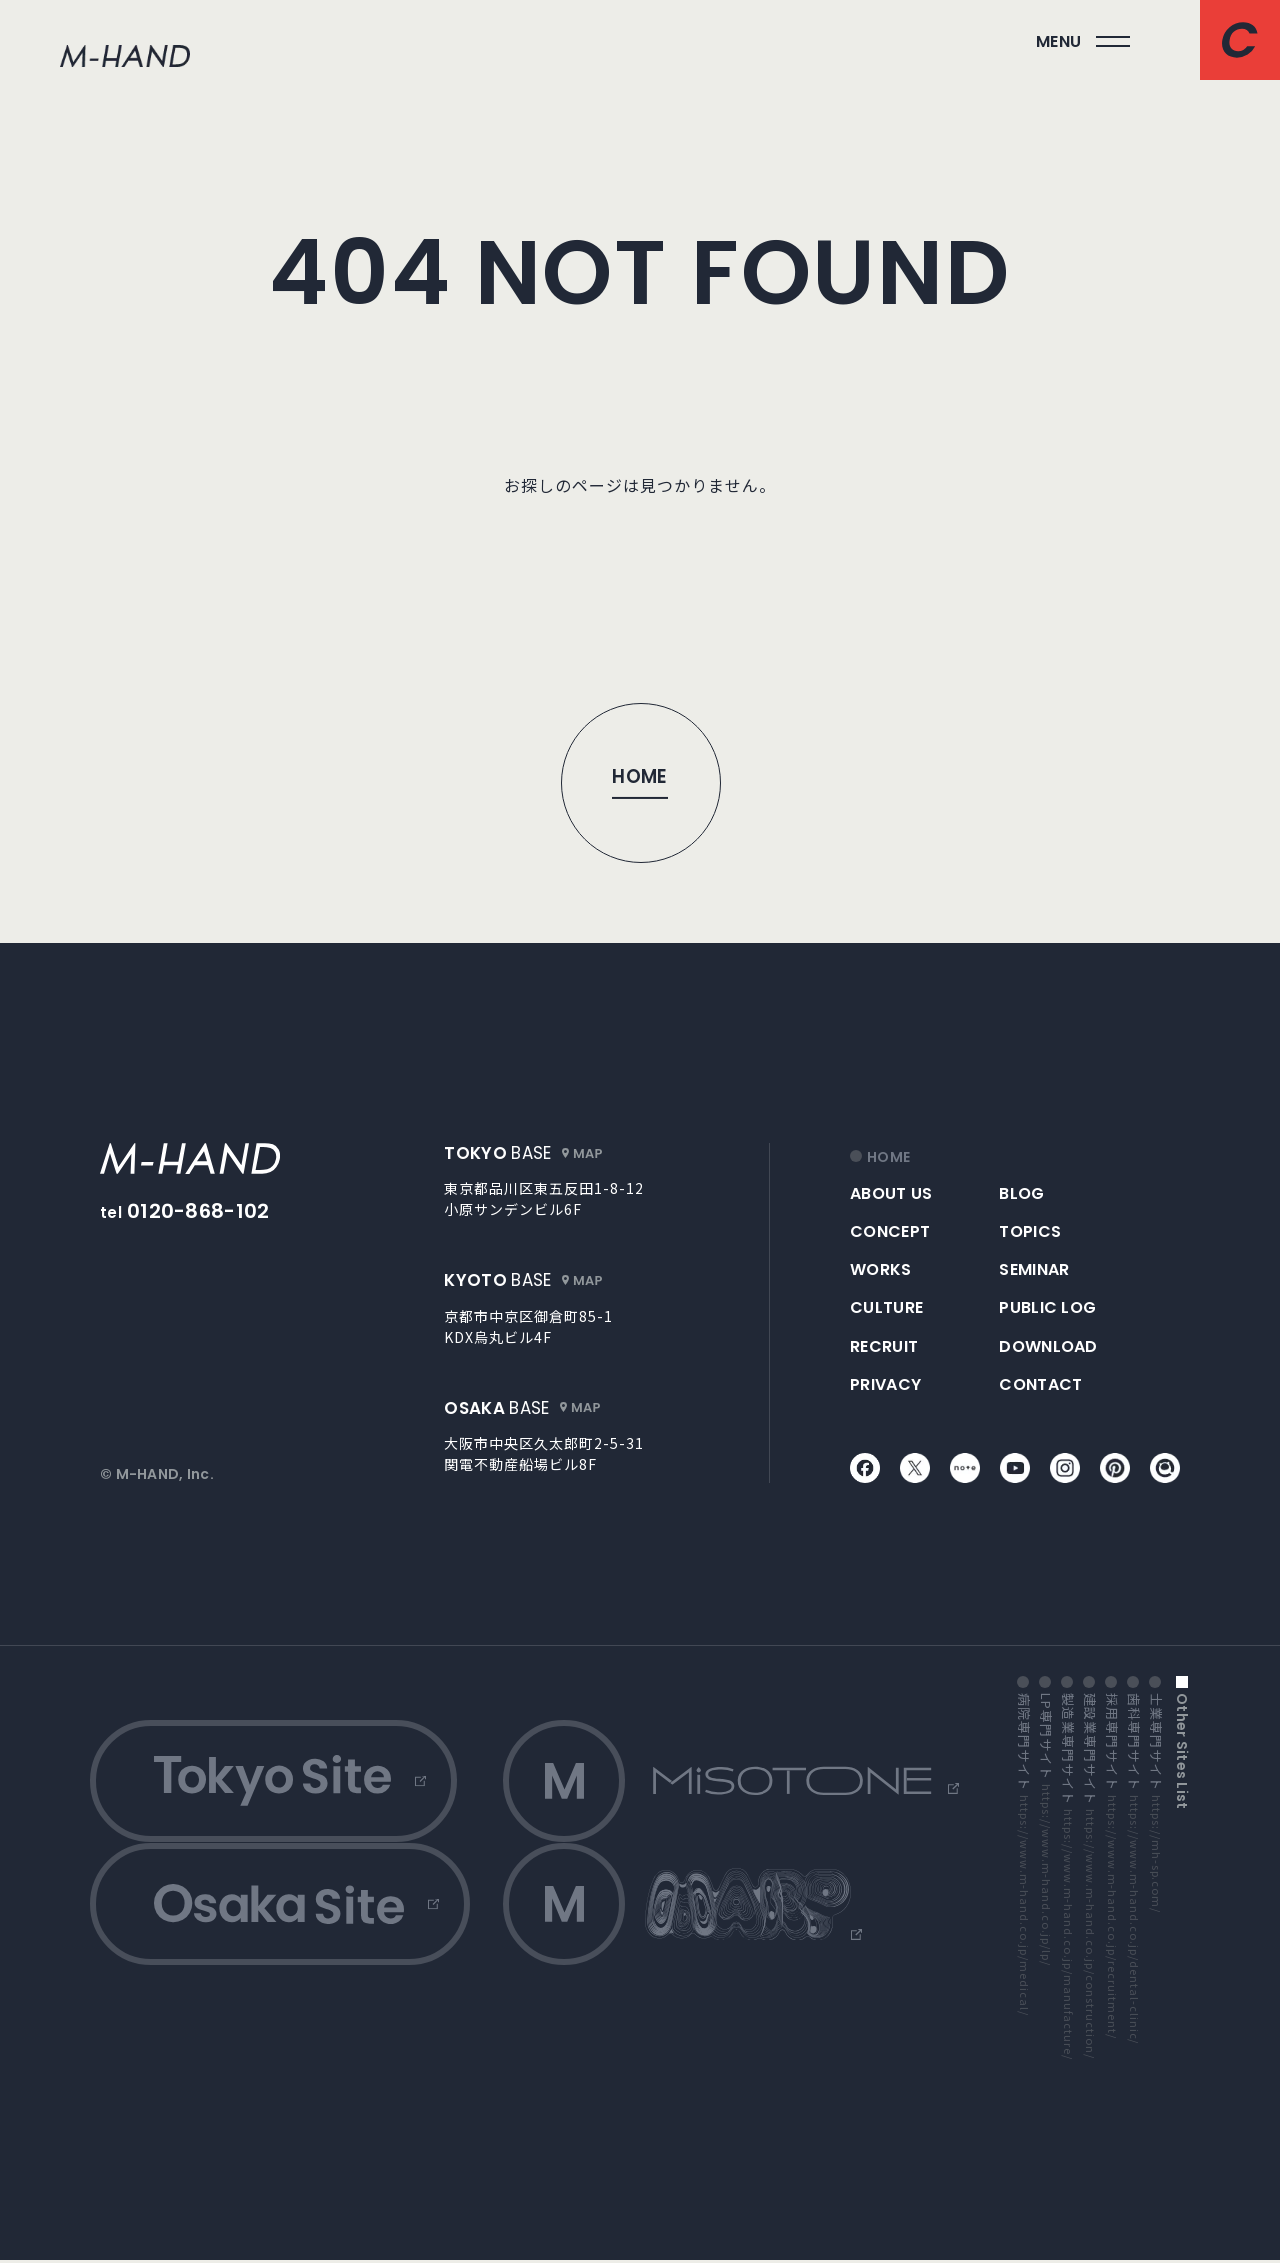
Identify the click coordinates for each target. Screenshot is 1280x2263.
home (888, 1157)
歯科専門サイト (1134, 1871)
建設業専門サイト (1090, 1878)
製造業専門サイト (1068, 1879)
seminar (1034, 1269)
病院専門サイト (1024, 1857)
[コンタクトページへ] (1240, 40)
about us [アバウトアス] (891, 1193)
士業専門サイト (1156, 1806)
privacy (885, 1384)
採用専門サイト (1112, 1868)
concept (890, 1231)
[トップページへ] (640, 782)
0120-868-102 (198, 1211)
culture (886, 1307)
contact (1040, 1384)
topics (1030, 1231)
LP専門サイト (1046, 1832)
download (1048, 1346)
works (881, 1269)
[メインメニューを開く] (1083, 41)
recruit (884, 1346)
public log (1047, 1307)
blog (1021, 1193)
